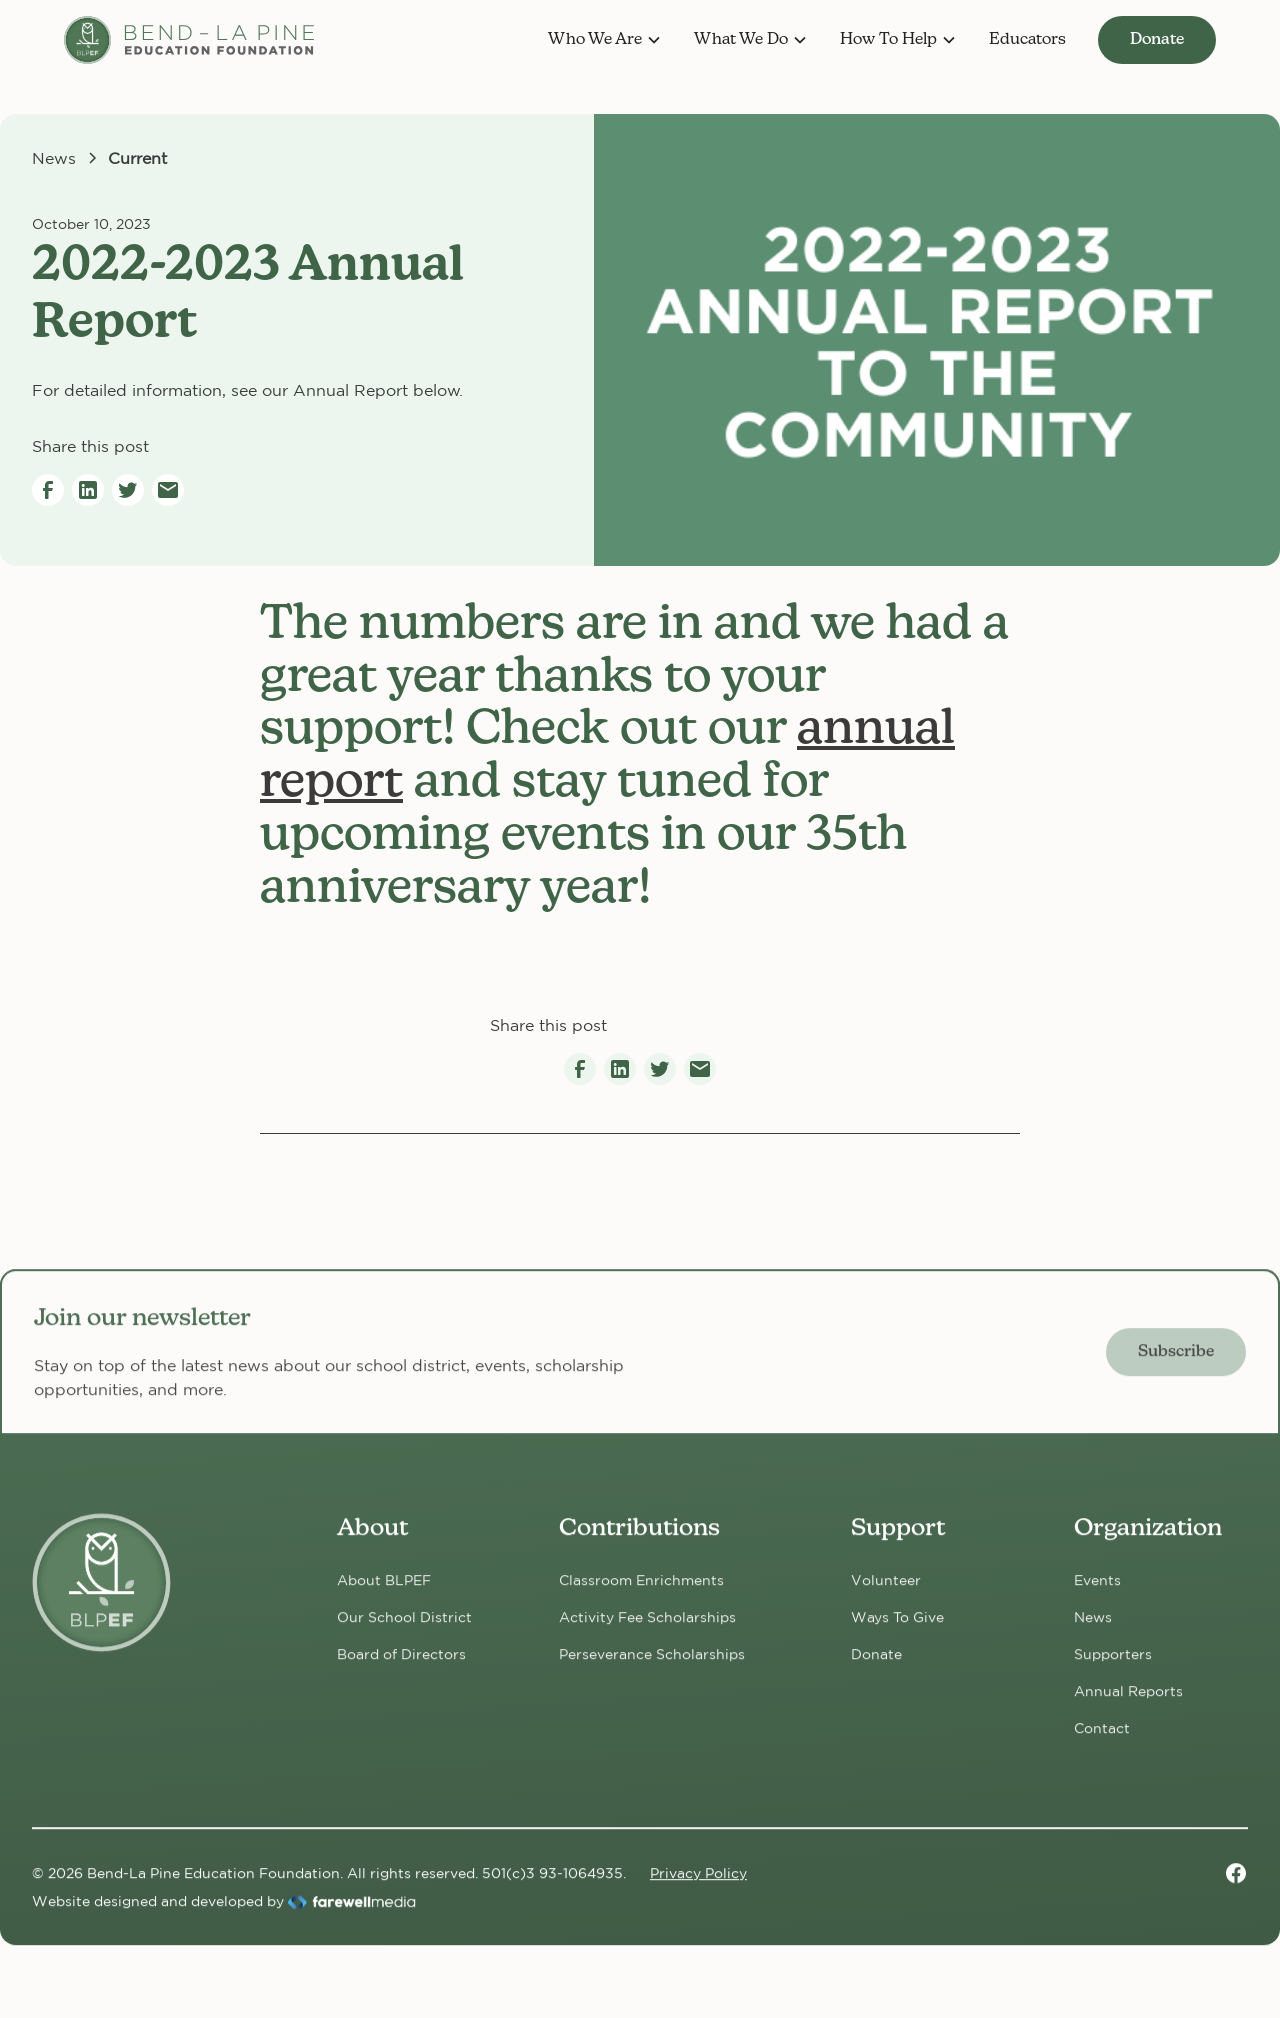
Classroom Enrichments (641, 1591)
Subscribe (1176, 1362)
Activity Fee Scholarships (647, 1628)
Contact (1102, 1739)
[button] (605, 40)
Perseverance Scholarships (652, 1665)
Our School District (404, 1628)
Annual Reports (1128, 1702)
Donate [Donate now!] (876, 1665)
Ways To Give (897, 1628)
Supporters (1113, 1665)
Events (1097, 1591)
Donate (1157, 40)
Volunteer (886, 1591)
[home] (189, 39)
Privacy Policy (698, 1883)
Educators (1027, 40)
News (1093, 1628)
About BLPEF (384, 1591)
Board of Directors (401, 1665)
